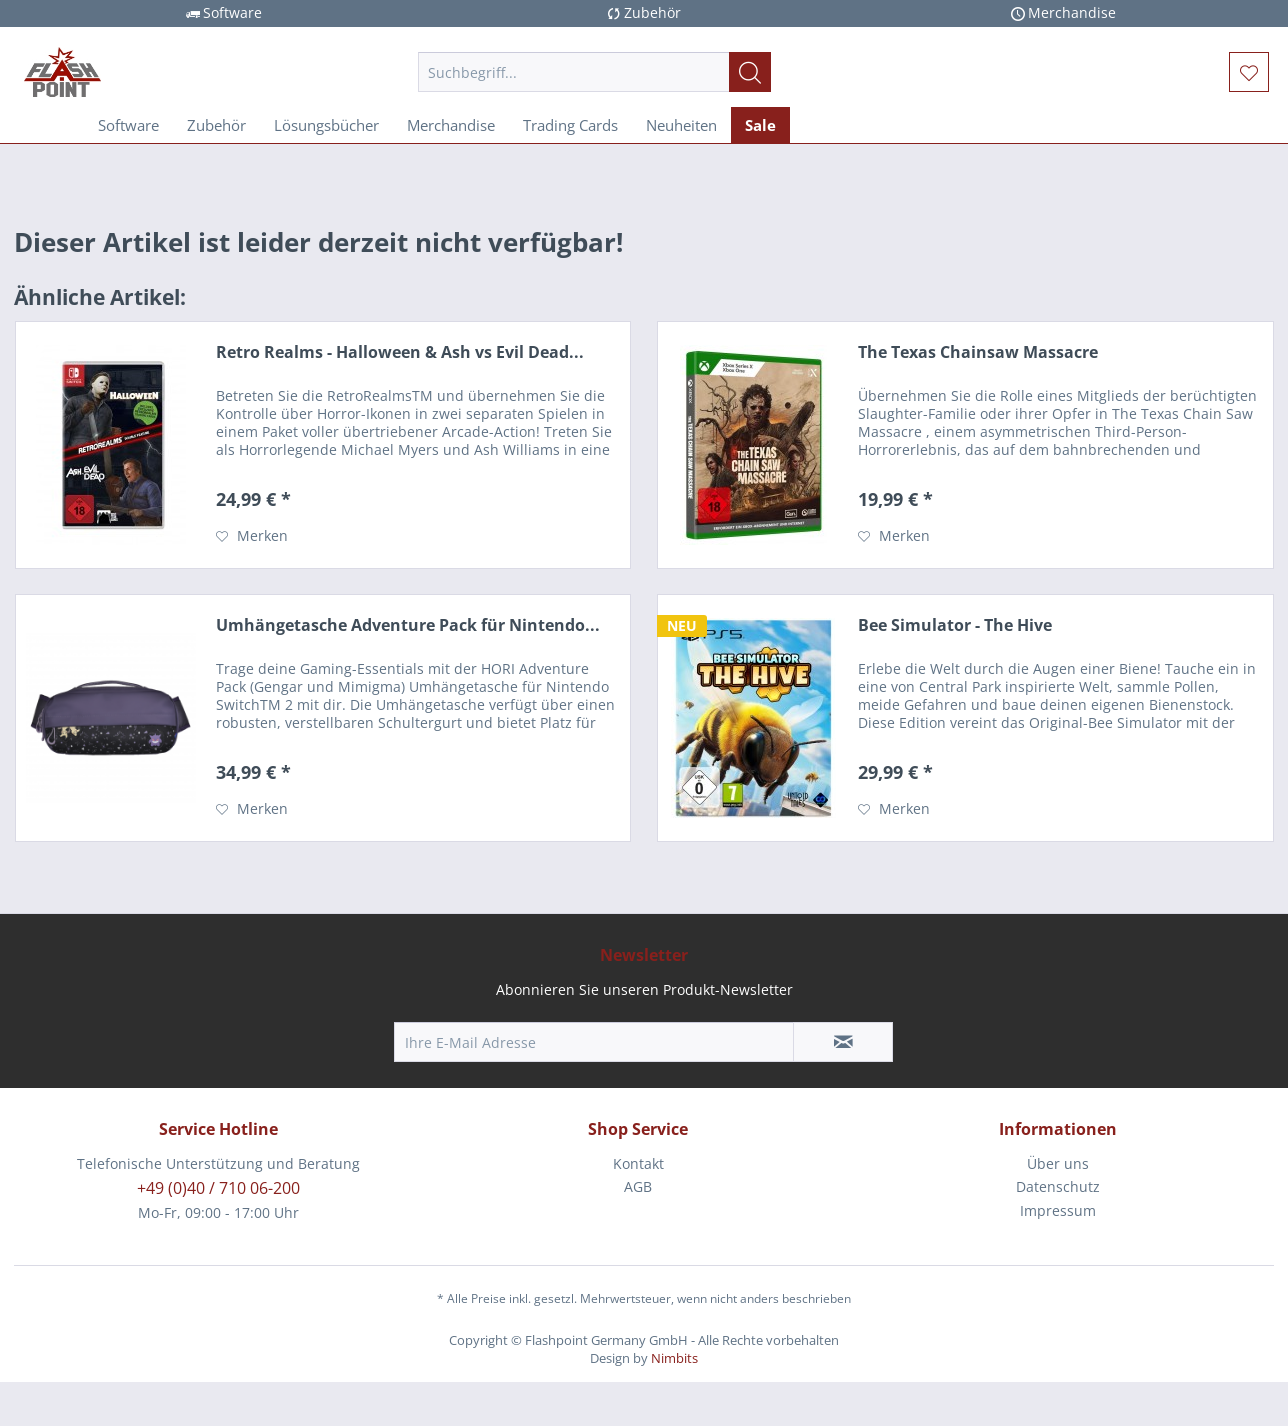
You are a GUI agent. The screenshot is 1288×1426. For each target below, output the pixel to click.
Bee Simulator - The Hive (955, 625)
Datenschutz (1058, 1186)
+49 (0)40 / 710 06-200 (218, 1188)
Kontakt (638, 1163)
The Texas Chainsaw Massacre (978, 352)
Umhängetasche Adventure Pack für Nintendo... (408, 625)
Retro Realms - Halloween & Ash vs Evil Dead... (400, 352)
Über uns (1058, 1163)
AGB (638, 1186)
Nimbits (674, 1358)
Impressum (1058, 1210)
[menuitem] (594, 72)
